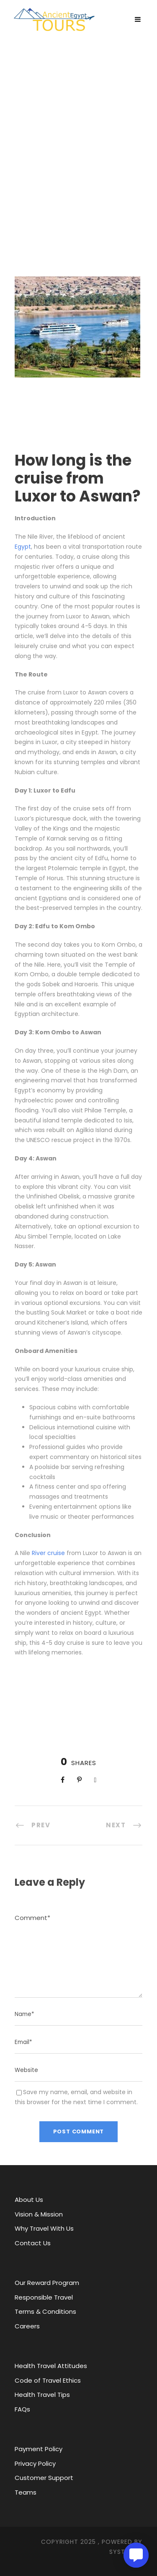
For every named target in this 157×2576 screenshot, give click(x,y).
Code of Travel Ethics (48, 2380)
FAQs (22, 2409)
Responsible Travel (44, 2297)
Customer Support (44, 2477)
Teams (25, 2492)
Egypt (23, 546)
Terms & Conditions (45, 2311)
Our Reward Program (47, 2282)
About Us (29, 2199)
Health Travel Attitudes (51, 2365)
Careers (27, 2326)
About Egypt (59, 172)
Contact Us (33, 2243)
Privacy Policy (35, 2463)
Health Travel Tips (42, 2394)
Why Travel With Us (44, 2228)
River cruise (48, 1553)
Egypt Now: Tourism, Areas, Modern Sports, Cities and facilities (75, 185)
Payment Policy (38, 2448)
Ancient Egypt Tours (78, 159)
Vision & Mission (39, 2214)
